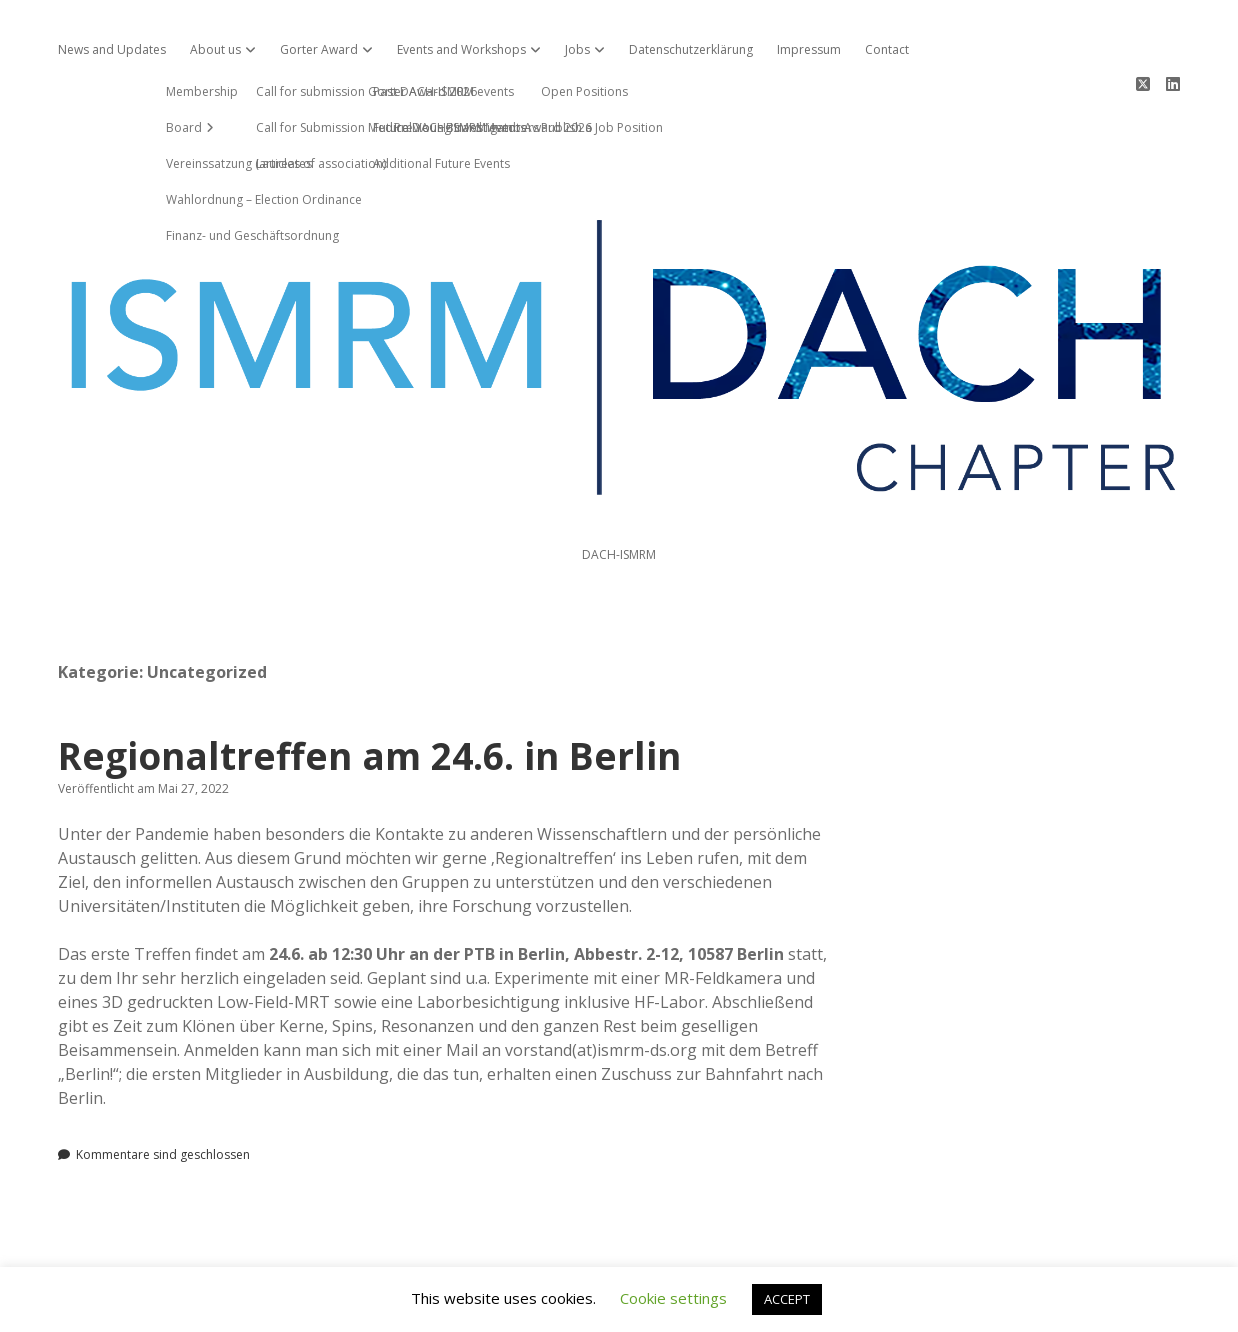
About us (215, 49)
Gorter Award (319, 49)
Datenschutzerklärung (691, 49)
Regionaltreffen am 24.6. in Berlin (369, 683)
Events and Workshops (461, 49)
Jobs (577, 49)
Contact (887, 49)
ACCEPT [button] (787, 1299)
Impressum (809, 49)
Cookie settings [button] (673, 1298)
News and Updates (112, 49)
